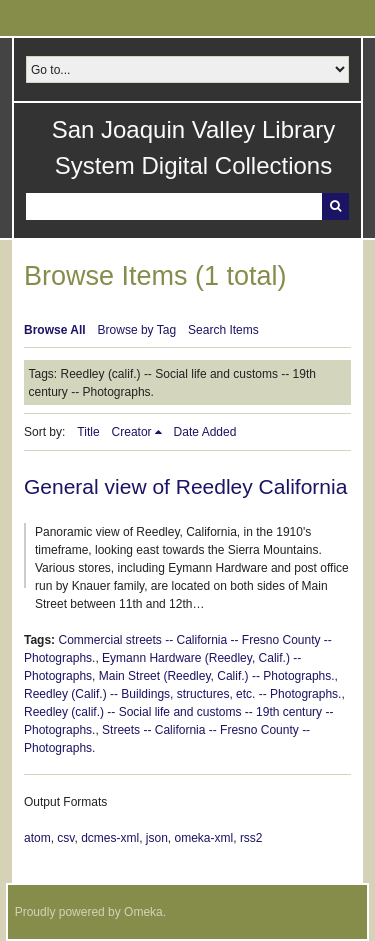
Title (88, 432)
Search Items (223, 330)
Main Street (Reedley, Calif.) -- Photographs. (217, 676)
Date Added (205, 432)
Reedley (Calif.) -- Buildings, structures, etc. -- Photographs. (182, 694)
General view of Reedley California (185, 486)
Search (335, 206)
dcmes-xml (110, 838)
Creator (132, 432)
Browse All (55, 330)
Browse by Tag (137, 330)
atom (37, 838)
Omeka (143, 912)
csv (65, 838)
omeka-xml (204, 838)
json (157, 838)
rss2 (251, 838)
